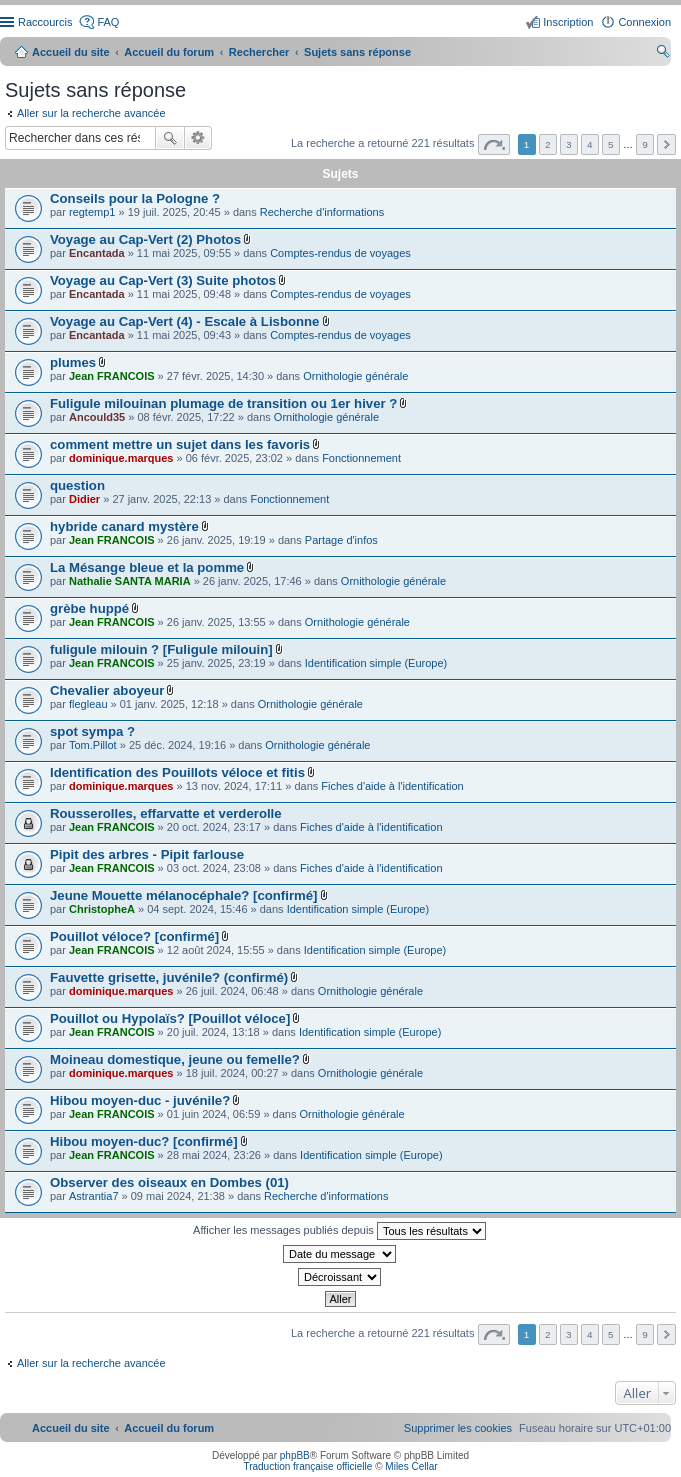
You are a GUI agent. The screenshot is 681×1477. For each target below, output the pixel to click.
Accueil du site (71, 52)
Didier (84, 499)
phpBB (295, 1455)
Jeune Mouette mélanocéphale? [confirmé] (183, 895)
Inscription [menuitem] (568, 22)
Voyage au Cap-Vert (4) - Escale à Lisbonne (184, 321)
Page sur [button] (494, 144)
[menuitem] (458, 1428)
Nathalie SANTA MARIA (130, 581)
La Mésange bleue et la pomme (147, 567)
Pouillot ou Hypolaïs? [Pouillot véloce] (170, 1018)
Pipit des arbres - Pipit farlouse (147, 854)
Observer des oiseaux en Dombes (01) (169, 1182)
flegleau (88, 704)
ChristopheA (102, 909)
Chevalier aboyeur (107, 690)
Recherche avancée (198, 138)
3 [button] (569, 144)
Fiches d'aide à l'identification (392, 786)
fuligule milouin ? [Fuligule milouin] (161, 649)
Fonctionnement (361, 458)
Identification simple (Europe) (376, 663)
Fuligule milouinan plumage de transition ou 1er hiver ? (223, 403)
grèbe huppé (89, 608)
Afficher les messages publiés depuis (339, 1231)
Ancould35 (97, 417)
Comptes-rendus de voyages (340, 253)
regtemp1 (92, 212)
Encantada (97, 253)
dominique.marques (121, 458)
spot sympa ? (92, 731)
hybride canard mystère (124, 526)
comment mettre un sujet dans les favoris (180, 444)
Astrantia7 (94, 1196)
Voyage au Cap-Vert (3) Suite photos (163, 280)
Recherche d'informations (322, 212)
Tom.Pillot (93, 745)
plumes (73, 362)
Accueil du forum (169, 52)
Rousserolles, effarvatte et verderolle (166, 813)
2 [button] (548, 144)
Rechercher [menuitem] (663, 54)
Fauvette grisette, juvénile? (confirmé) (169, 977)
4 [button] (590, 144)
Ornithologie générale (355, 376)
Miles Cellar (411, 1466)
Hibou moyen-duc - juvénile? (140, 1100)
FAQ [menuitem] (108, 22)
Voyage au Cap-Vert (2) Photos (145, 239)
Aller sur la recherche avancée (91, 113)
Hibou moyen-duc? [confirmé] (144, 1141)
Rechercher (170, 138)
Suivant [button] (666, 144)
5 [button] (611, 144)
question (77, 485)
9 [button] (645, 144)
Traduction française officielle (307, 1466)
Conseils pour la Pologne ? (135, 198)
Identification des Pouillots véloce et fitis (177, 772)
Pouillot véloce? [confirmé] (134, 936)
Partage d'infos (341, 540)
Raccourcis (45, 22)
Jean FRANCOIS (112, 376)
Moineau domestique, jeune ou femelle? (175, 1059)
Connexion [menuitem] (644, 22)
